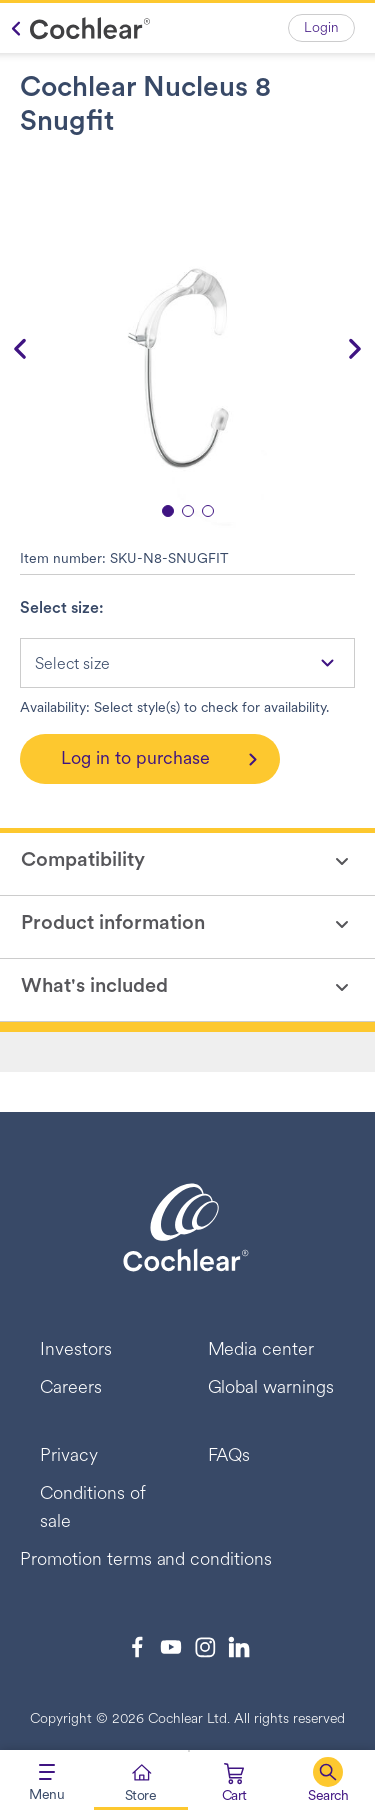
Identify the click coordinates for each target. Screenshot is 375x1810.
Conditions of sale (93, 1508)
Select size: (62, 609)
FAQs (229, 1456)
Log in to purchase (135, 759)
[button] (328, 1780)
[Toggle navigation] (47, 1780)
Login (321, 28)
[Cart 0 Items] (234, 1784)
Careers (71, 1388)
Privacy (69, 1456)
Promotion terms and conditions (146, 1560)
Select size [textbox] (72, 665)
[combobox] (187, 663)
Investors (76, 1350)
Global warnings (271, 1388)
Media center (261, 1350)
